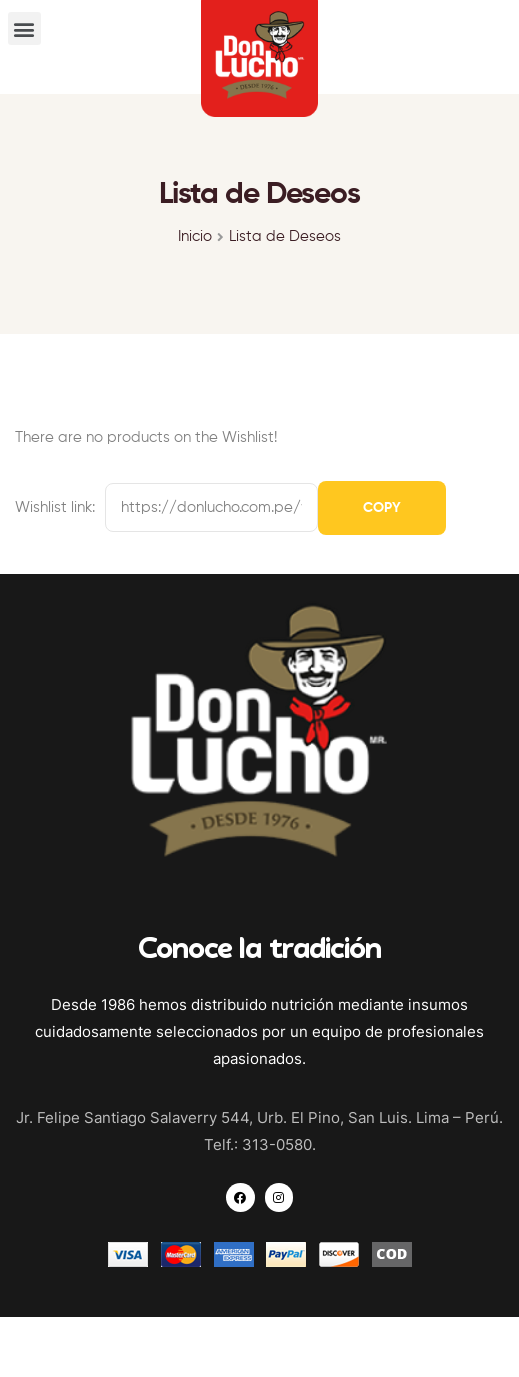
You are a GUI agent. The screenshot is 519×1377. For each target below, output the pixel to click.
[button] (24, 28)
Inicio (195, 236)
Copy (382, 508)
